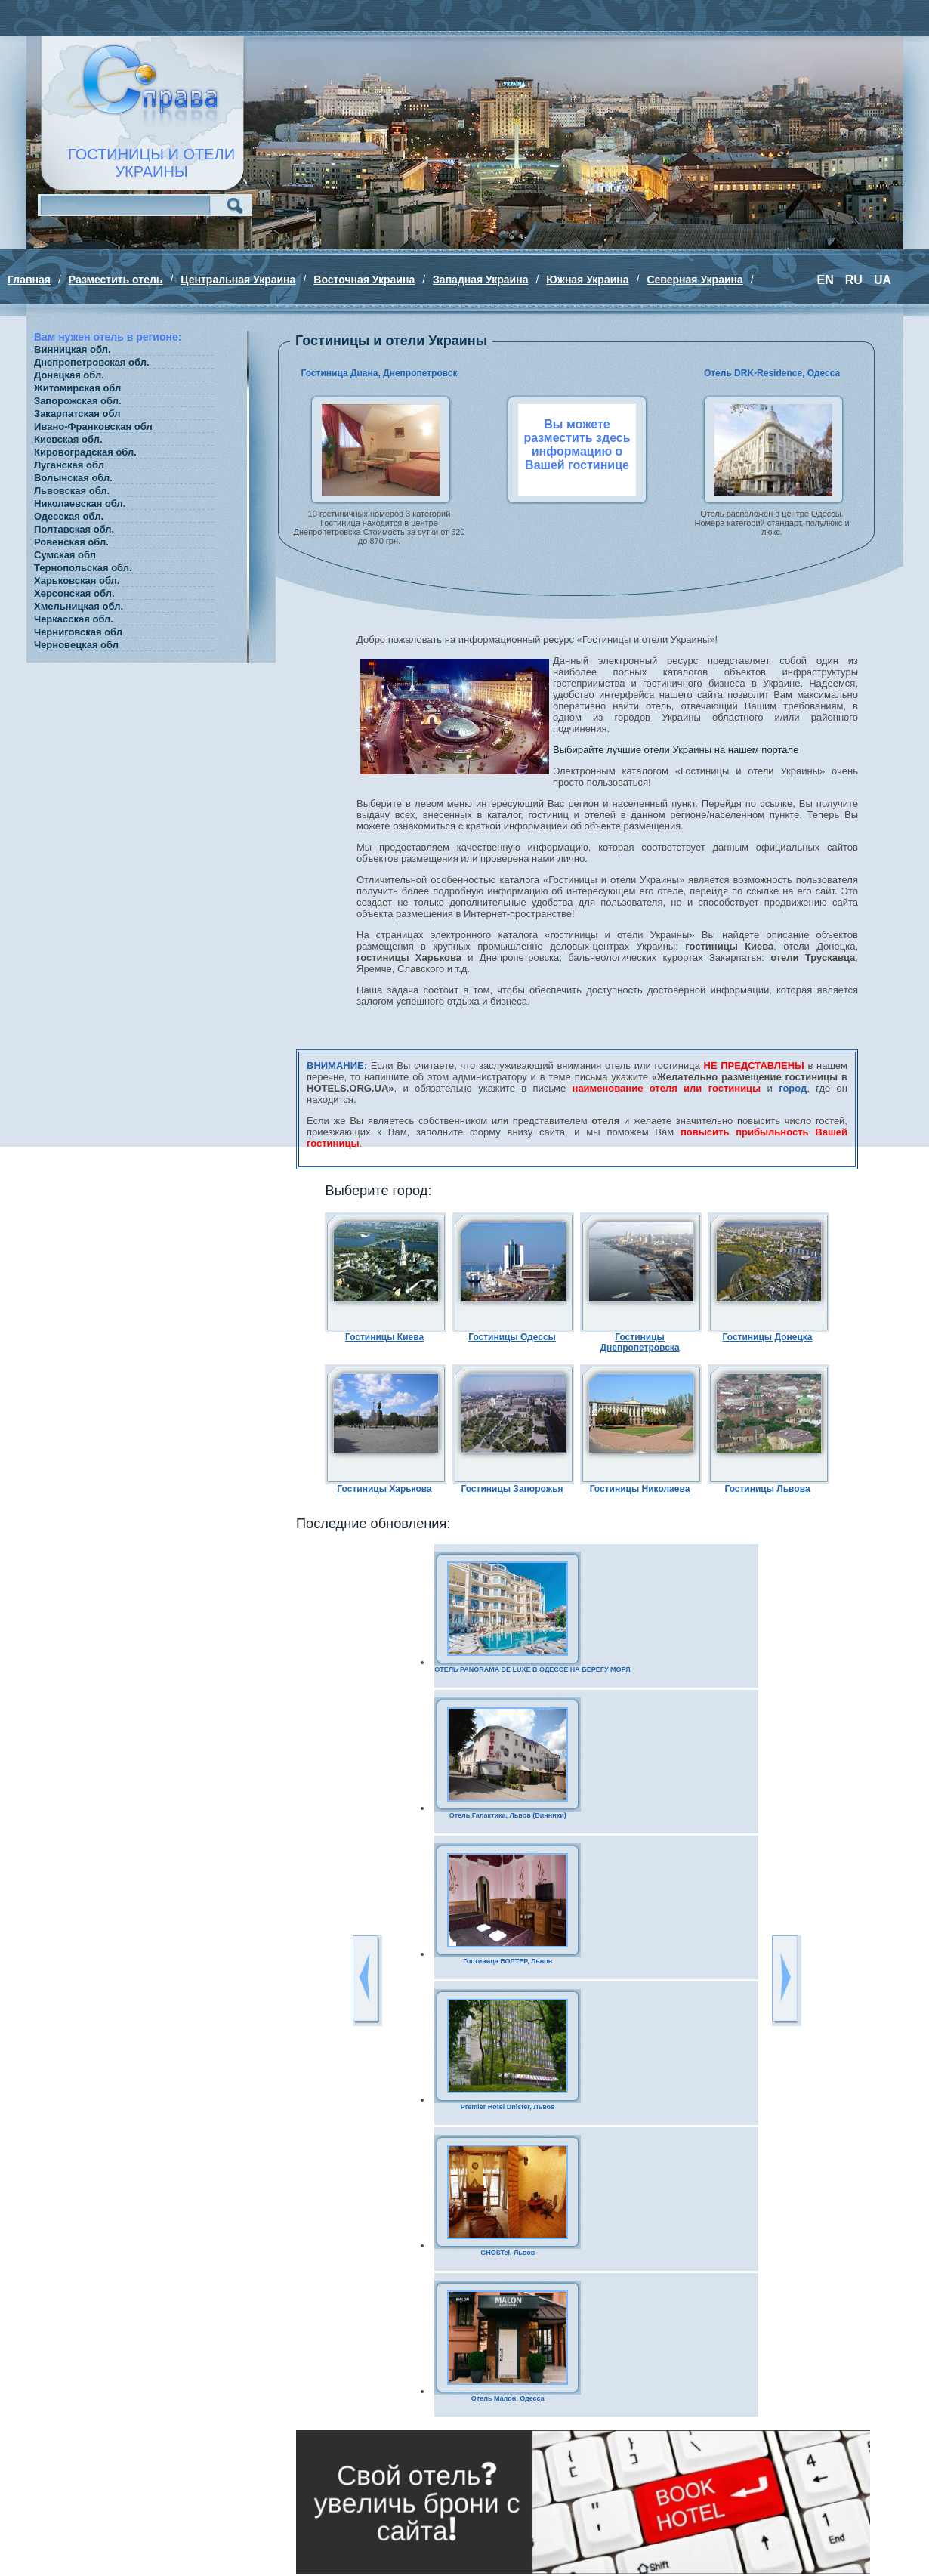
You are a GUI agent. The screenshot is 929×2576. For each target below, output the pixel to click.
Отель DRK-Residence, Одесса (772, 373)
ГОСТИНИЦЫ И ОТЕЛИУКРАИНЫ (151, 163)
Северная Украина (694, 279)
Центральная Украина (238, 279)
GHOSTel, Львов (507, 2252)
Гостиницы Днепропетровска (639, 1342)
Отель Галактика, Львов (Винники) (507, 1815)
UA (882, 279)
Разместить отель (116, 279)
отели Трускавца (812, 957)
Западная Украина (480, 279)
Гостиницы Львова (767, 1489)
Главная (29, 279)
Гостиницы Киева (384, 1337)
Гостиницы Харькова (384, 1489)
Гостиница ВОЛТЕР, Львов (507, 1961)
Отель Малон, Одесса (508, 2398)
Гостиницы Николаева (640, 1489)
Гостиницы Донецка (768, 1337)
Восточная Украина (364, 279)
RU (854, 279)
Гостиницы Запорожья (512, 1489)
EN (825, 279)
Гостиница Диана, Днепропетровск (379, 373)
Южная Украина (587, 279)
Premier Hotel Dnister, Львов (508, 2107)
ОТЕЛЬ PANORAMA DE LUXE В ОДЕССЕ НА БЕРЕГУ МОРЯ (532, 1669)
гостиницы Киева (729, 946)
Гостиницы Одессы (512, 1337)
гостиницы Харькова (408, 957)
